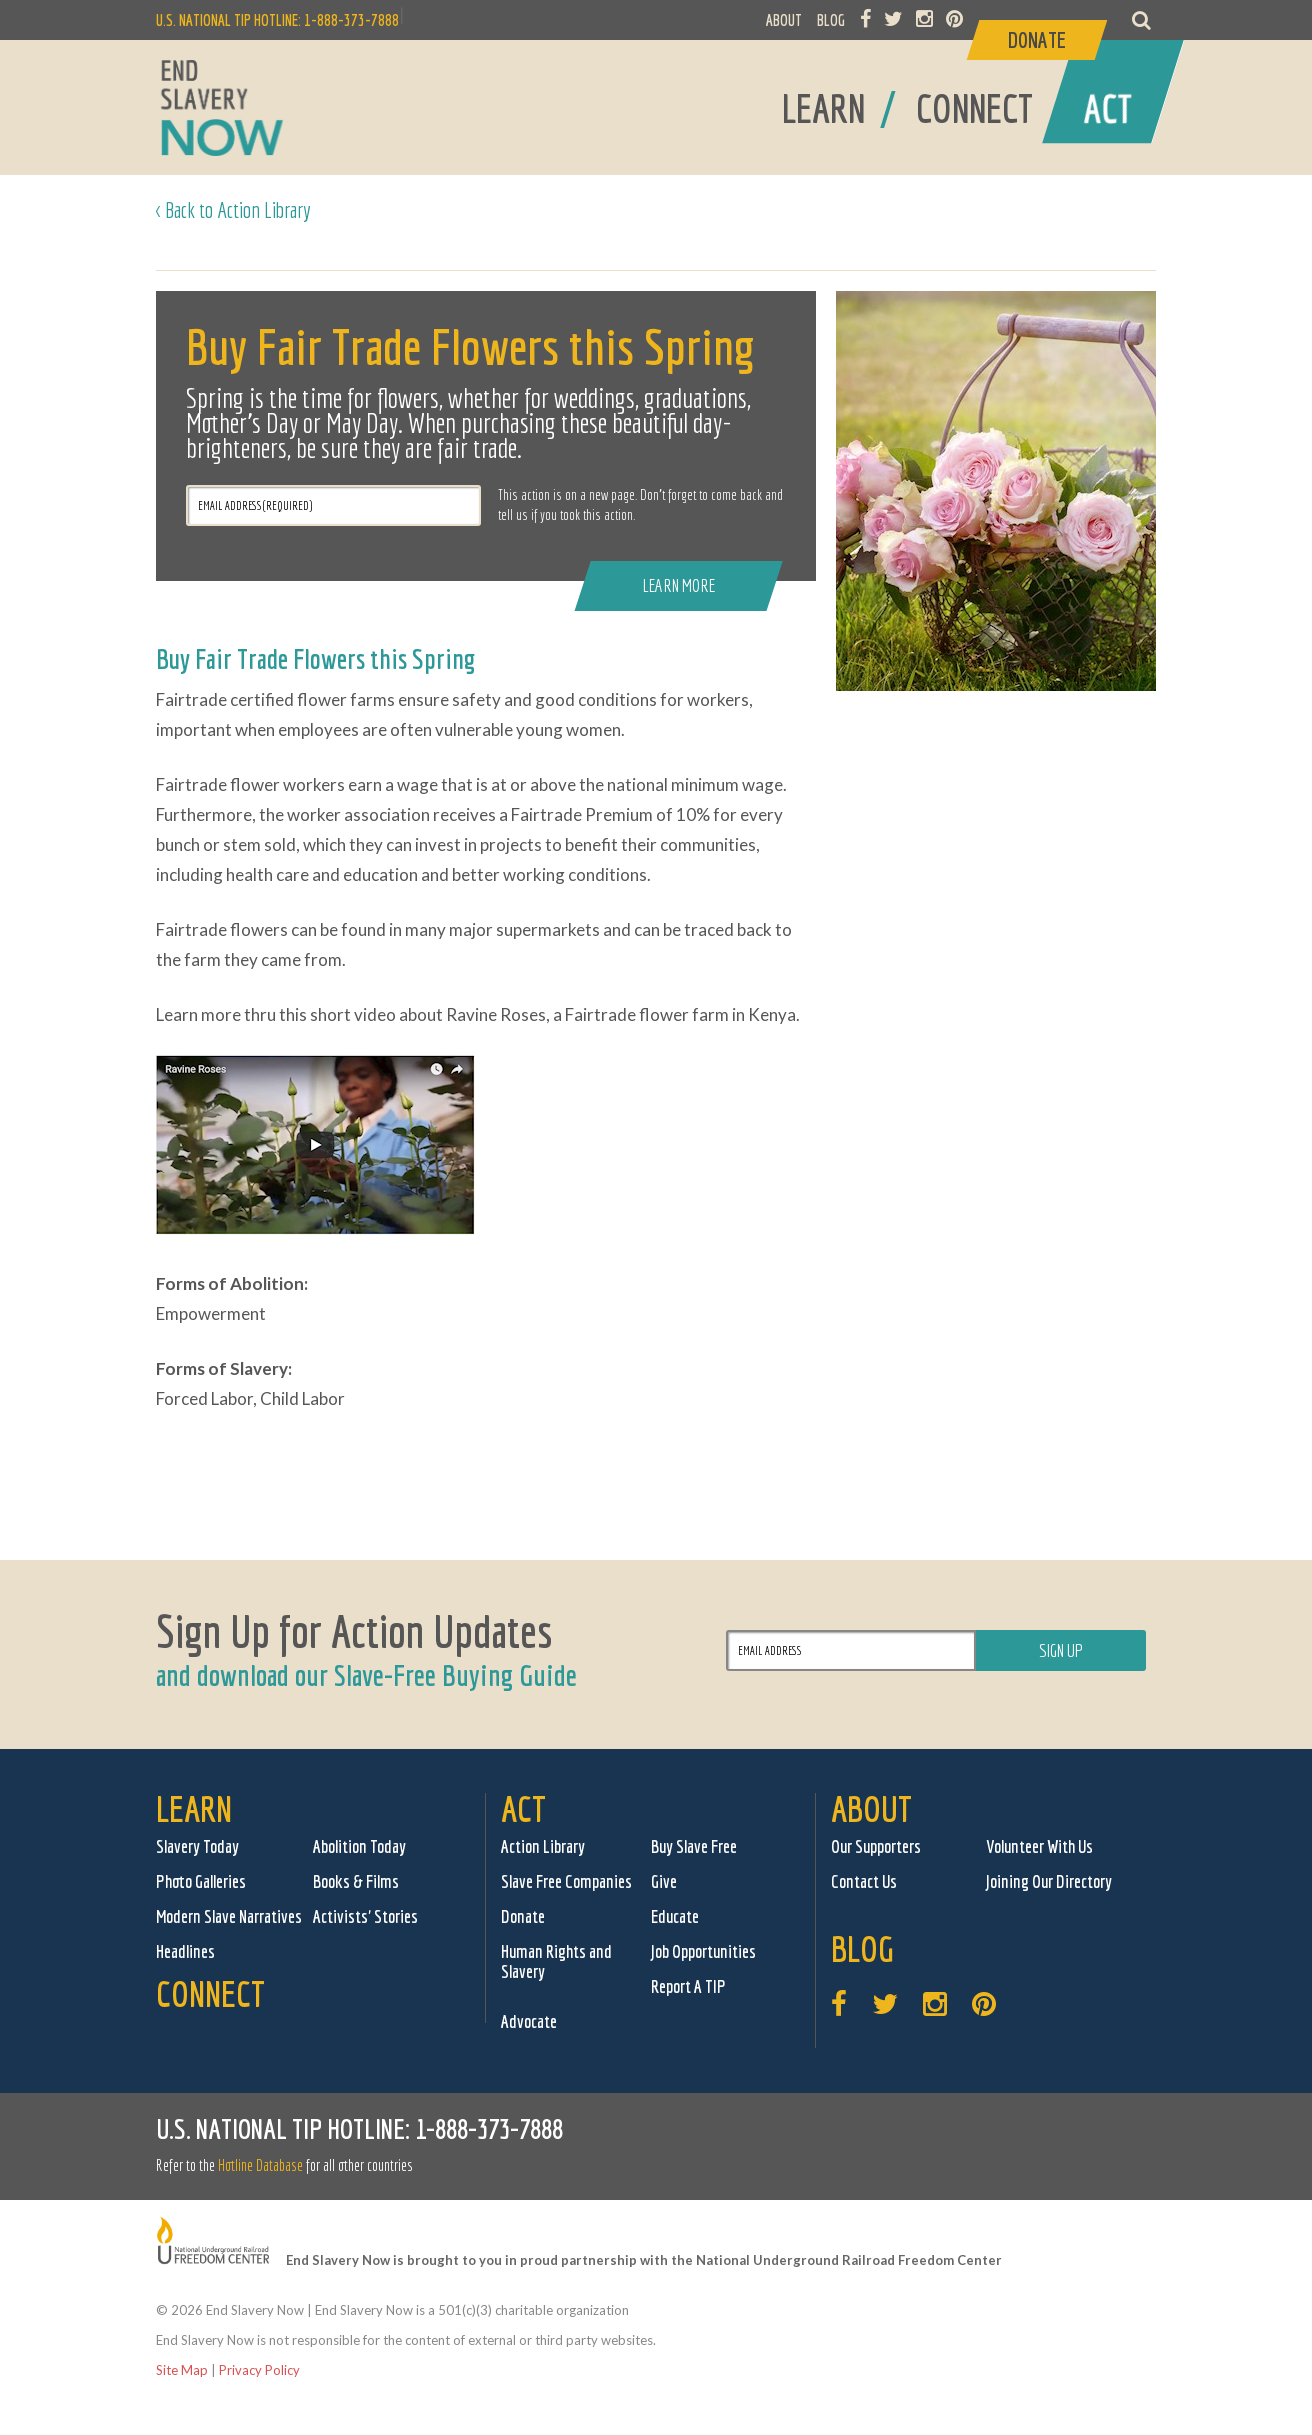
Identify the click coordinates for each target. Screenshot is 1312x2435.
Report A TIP (688, 1986)
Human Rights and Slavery (556, 1961)
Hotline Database (260, 2165)
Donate (523, 1916)
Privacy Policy (259, 2370)
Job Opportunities (703, 1951)
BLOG (831, 20)
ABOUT (784, 20)
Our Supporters (876, 1846)
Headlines (185, 1951)
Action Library (543, 1846)
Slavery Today (197, 1846)
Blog (862, 1948)
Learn (194, 1808)
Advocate (529, 2021)
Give (664, 1881)
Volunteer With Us (1039, 1846)
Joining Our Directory (1049, 1881)
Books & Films (356, 1881)
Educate (675, 1916)
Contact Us (864, 1881)
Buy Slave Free (694, 1846)
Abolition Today (359, 1846)
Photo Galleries (201, 1881)
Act (523, 1808)
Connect (210, 1993)
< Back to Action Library (233, 209)
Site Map (182, 2370)
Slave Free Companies (566, 1881)
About (871, 1808)
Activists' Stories (365, 1916)
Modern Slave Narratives (229, 1916)
